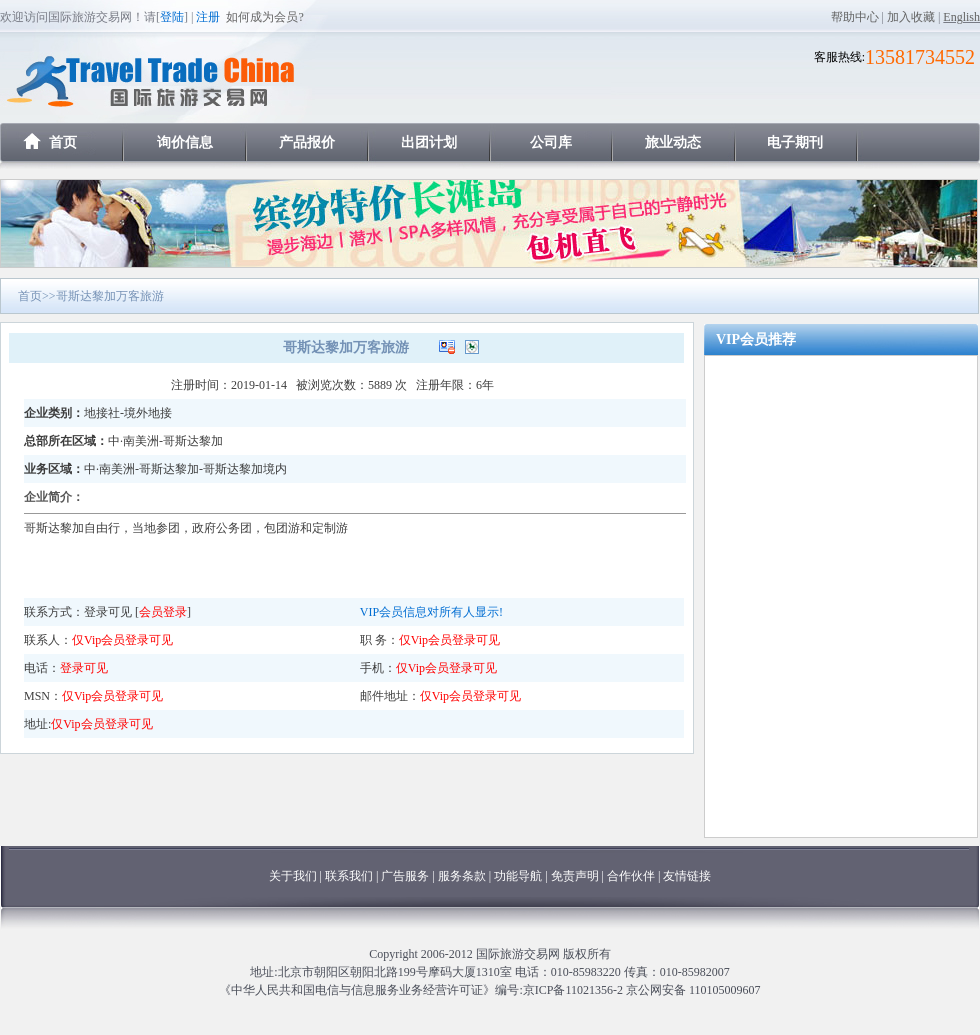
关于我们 (293, 876)
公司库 (551, 142)
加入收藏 (911, 17)
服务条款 (462, 876)
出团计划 (429, 142)
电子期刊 (795, 142)
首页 (63, 142)
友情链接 (687, 876)
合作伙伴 (631, 876)
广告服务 (406, 876)
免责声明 (575, 876)
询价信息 (185, 142)
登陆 (172, 17)
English (961, 17)
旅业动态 (673, 142)
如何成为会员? (264, 17)
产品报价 (307, 142)
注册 (208, 17)
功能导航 (519, 876)
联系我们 (349, 876)
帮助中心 (855, 17)
